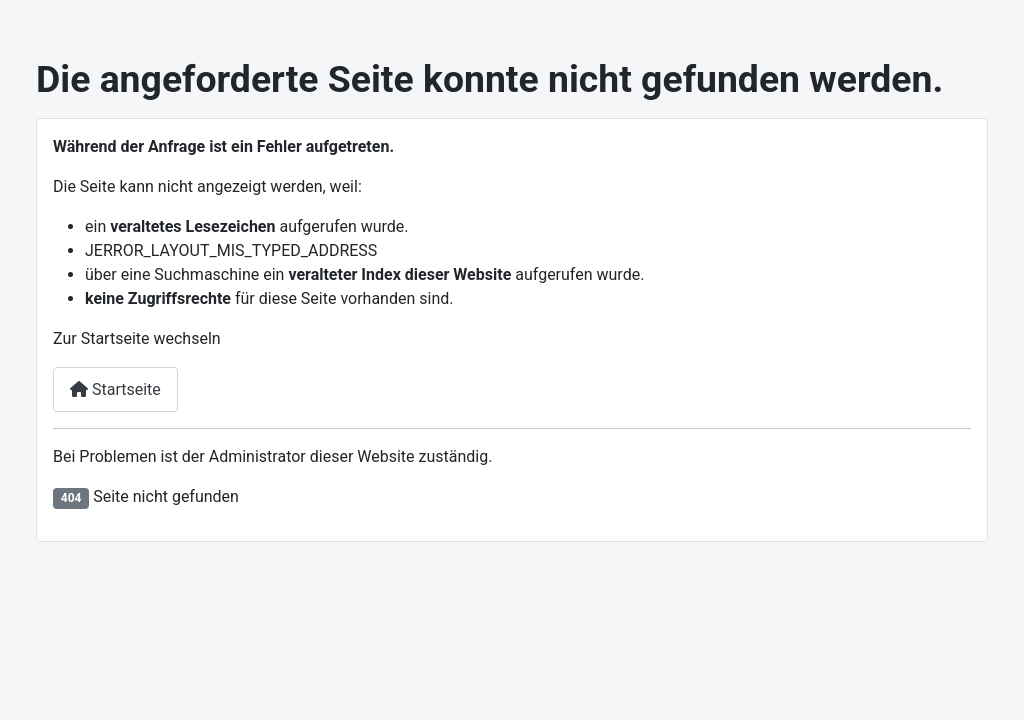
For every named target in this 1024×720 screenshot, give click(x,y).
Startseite (115, 389)
